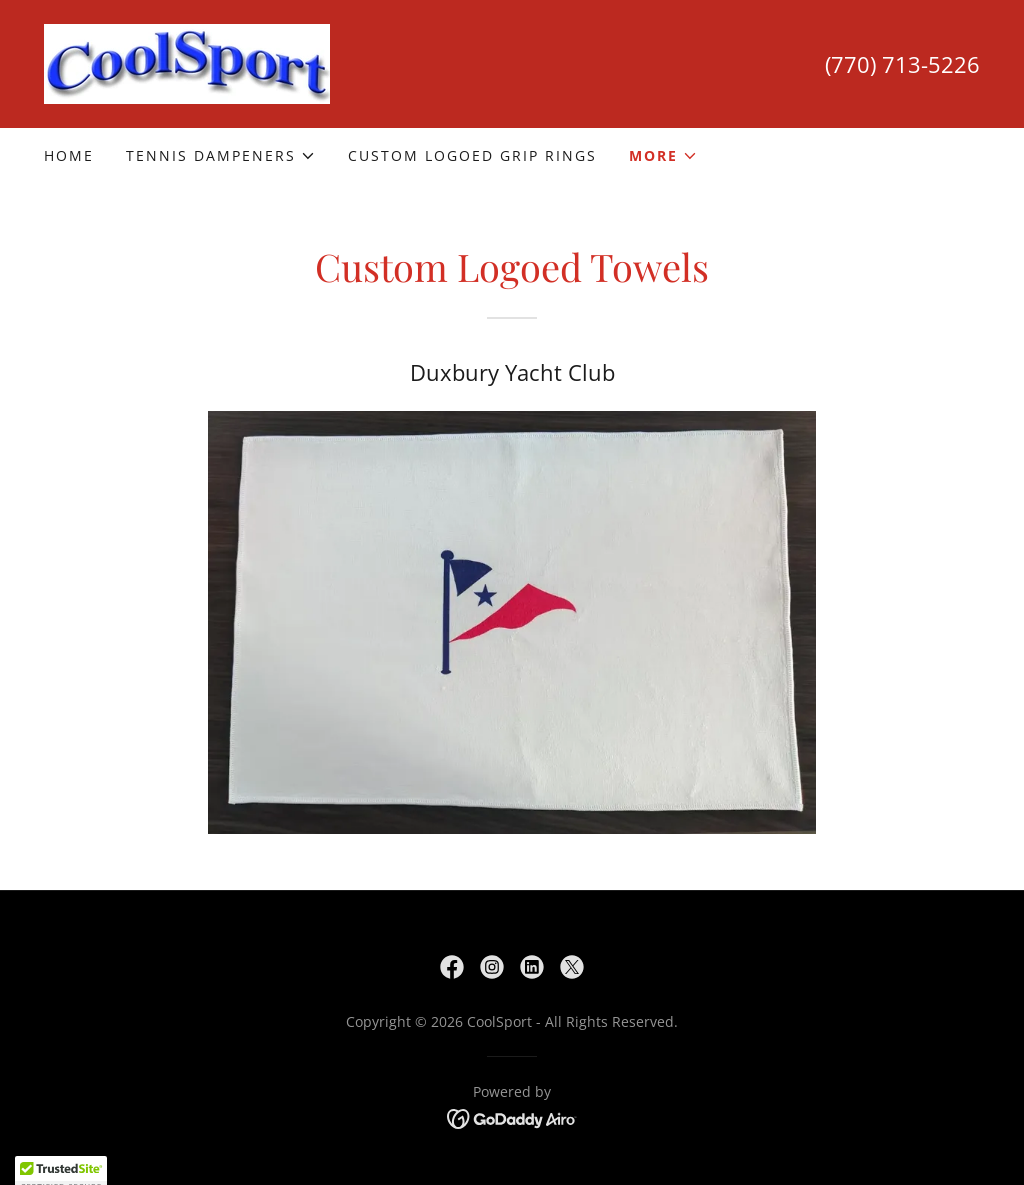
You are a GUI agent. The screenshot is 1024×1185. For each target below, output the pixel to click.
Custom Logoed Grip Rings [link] (472, 155)
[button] (221, 156)
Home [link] (69, 155)
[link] (187, 62)
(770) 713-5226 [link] (902, 64)
